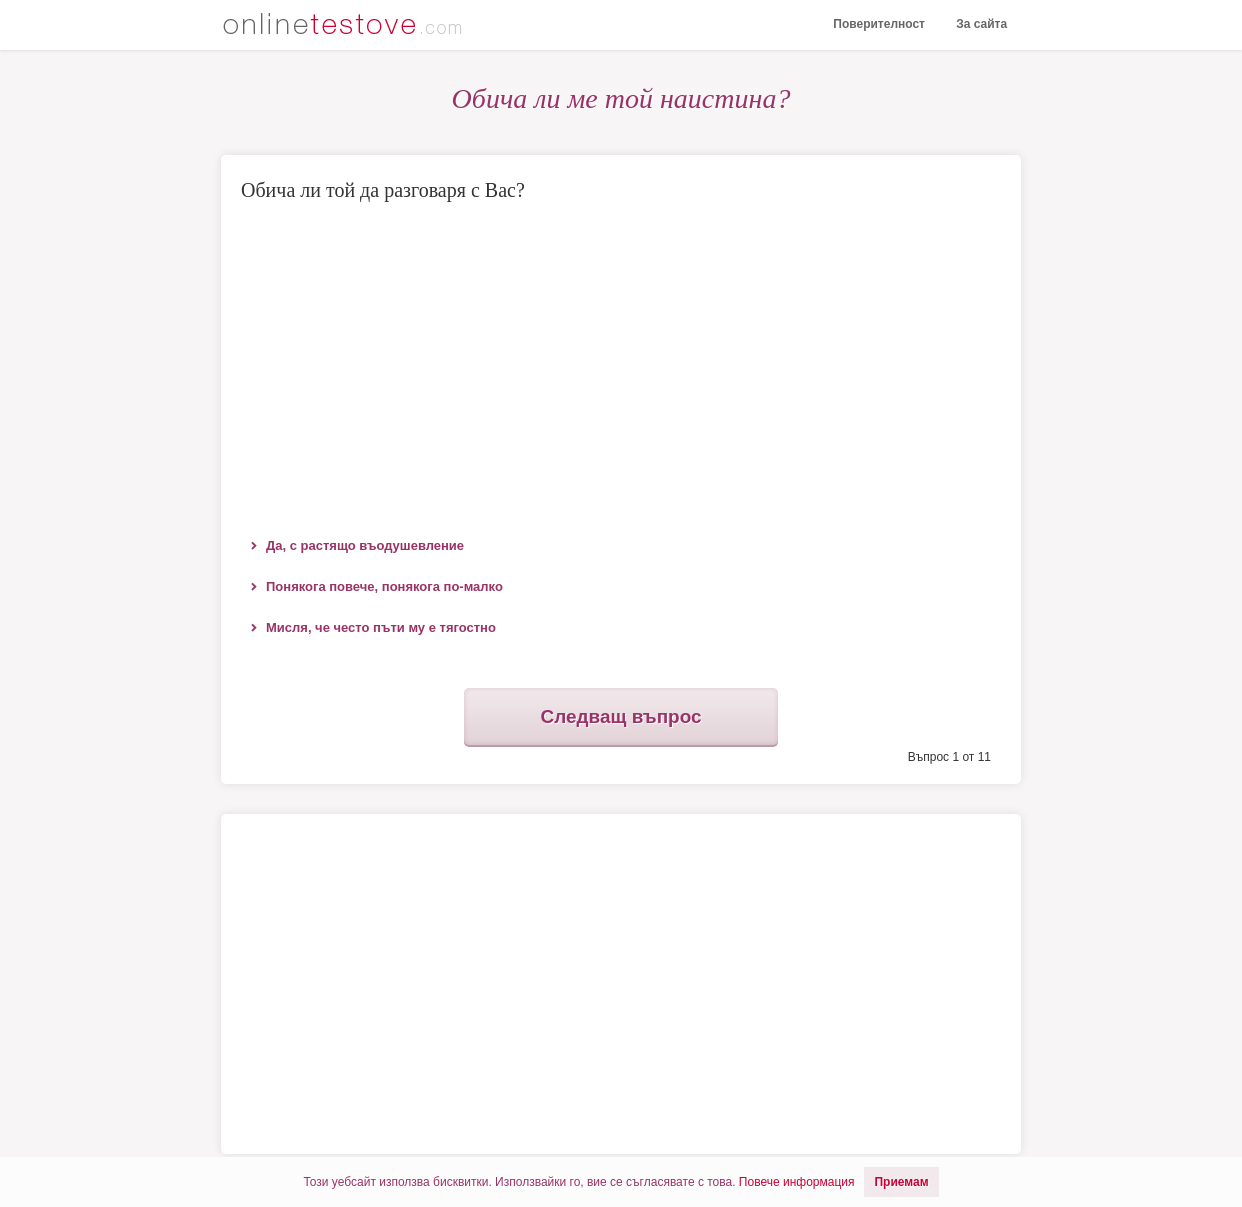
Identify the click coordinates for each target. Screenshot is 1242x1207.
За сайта (980, 25)
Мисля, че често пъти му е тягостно (381, 627)
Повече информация (797, 1182)
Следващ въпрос (621, 718)
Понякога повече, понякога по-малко (384, 586)
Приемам (901, 1182)
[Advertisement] (621, 365)
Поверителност (876, 25)
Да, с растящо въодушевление (365, 545)
